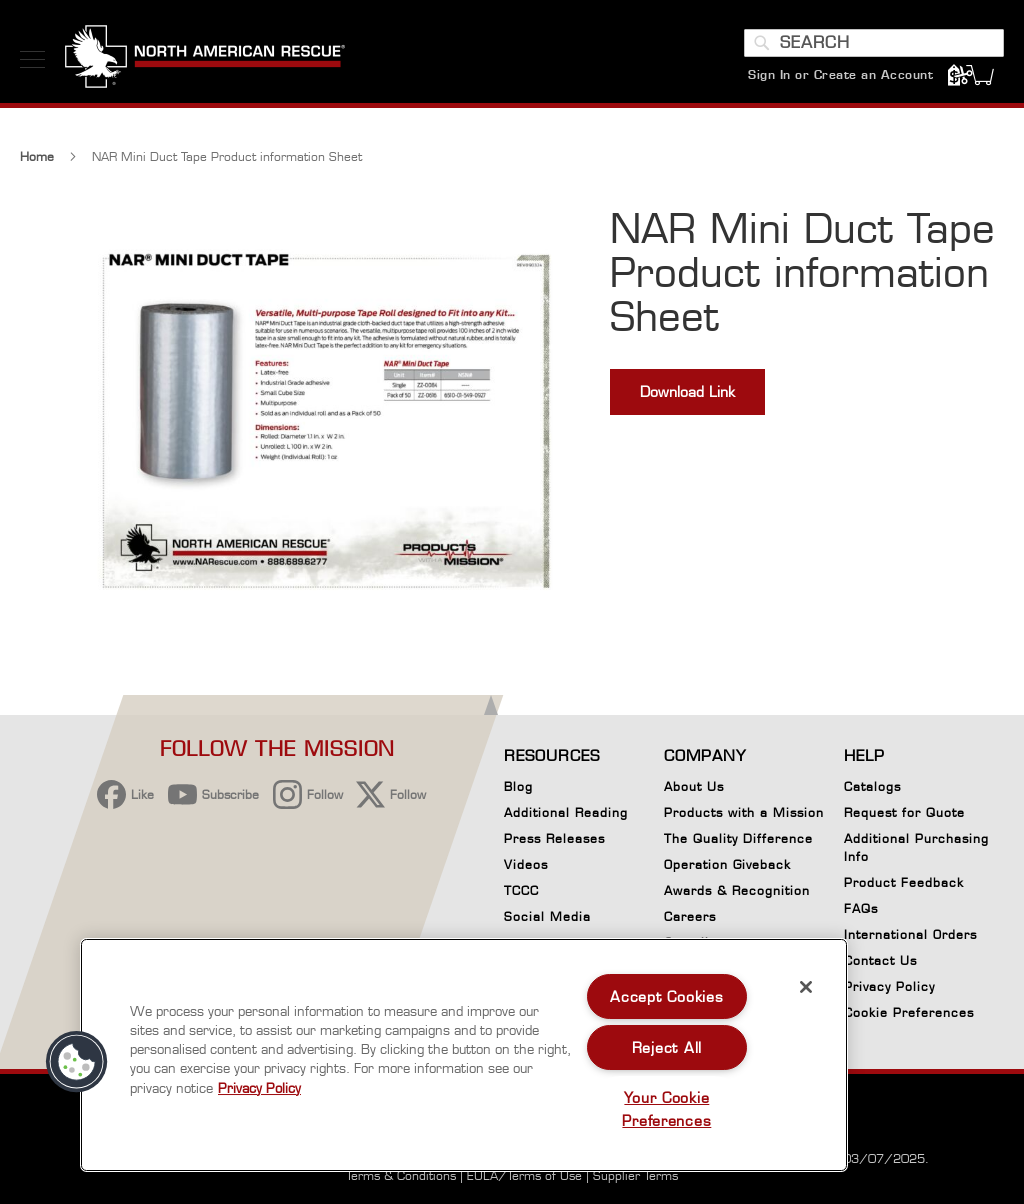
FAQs (861, 908)
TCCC (521, 890)
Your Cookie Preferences (666, 1109)
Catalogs (872, 786)
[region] (464, 1055)
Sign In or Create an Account (840, 74)
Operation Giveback (727, 864)
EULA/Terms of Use (524, 1175)
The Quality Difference (738, 838)
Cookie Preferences (909, 1016)
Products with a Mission (744, 812)
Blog (518, 786)
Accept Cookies (666, 996)
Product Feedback (904, 882)
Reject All (667, 1047)
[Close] (806, 987)
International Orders (910, 934)
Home (37, 156)
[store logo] (205, 59)
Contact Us (880, 960)
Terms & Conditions (401, 1175)
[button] (77, 1062)
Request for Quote (904, 812)
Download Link (687, 391)
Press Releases (554, 838)
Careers (690, 916)
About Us (694, 786)
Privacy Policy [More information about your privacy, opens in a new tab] (259, 1088)
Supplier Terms (635, 1175)
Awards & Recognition (737, 890)
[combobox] (874, 43)
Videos (526, 864)
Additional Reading (566, 812)
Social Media (547, 916)
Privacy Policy (889, 986)
